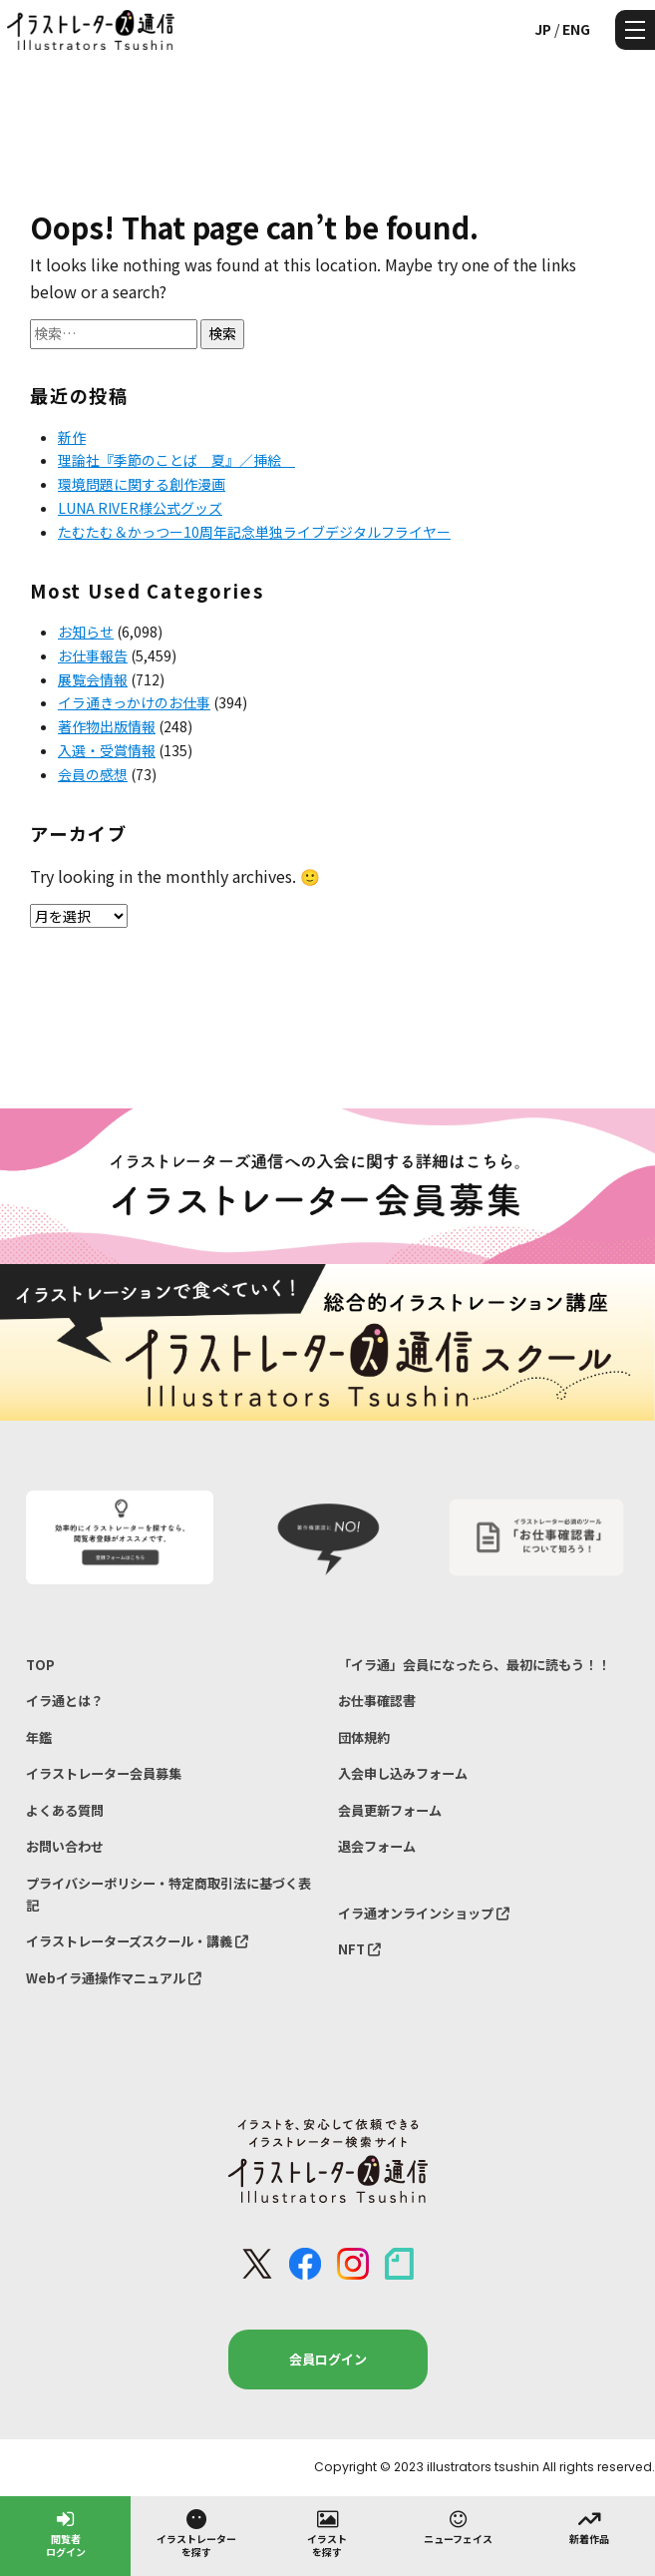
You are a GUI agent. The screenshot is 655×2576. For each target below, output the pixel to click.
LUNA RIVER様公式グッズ (140, 508)
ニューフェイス (458, 2526)
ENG (576, 29)
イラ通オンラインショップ (423, 1913)
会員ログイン (328, 2359)
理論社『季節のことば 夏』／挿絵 (176, 460)
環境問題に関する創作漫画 (141, 484)
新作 (72, 437)
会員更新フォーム (390, 1810)
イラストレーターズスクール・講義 (137, 1941)
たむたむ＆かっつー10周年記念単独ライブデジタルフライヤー (254, 532)
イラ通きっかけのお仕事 (134, 702)
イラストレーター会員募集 (103, 1773)
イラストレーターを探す (196, 2532)
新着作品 (589, 2526)
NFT (359, 1948)
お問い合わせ (65, 1846)
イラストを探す (327, 2532)
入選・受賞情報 (107, 750)
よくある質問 (65, 1810)
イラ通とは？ (65, 1700)
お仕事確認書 (377, 1700)
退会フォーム (377, 1846)
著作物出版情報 (107, 726)
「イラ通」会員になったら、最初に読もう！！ (474, 1664)
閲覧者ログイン (66, 2532)
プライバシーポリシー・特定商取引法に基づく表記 (168, 1894)
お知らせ (86, 632)
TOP (40, 1664)
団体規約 (364, 1737)
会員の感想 (93, 774)
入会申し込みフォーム (403, 1773)
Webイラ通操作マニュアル (113, 1977)
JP (542, 29)
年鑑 (39, 1737)
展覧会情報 (93, 679)
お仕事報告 (93, 655)
